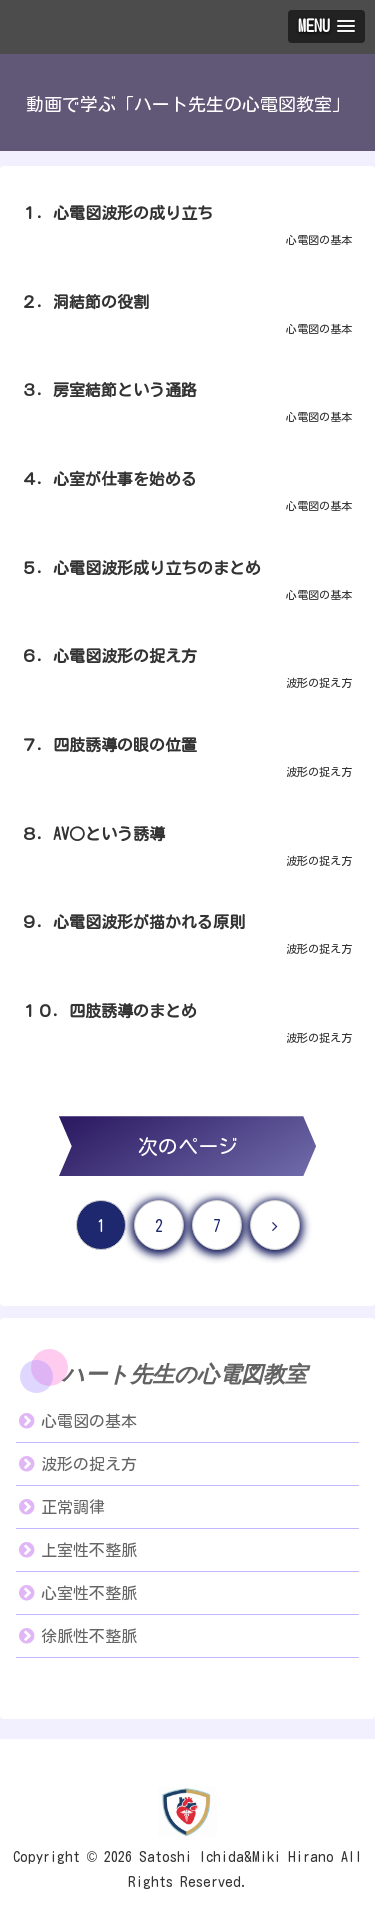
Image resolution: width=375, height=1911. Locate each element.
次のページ (188, 1146)
